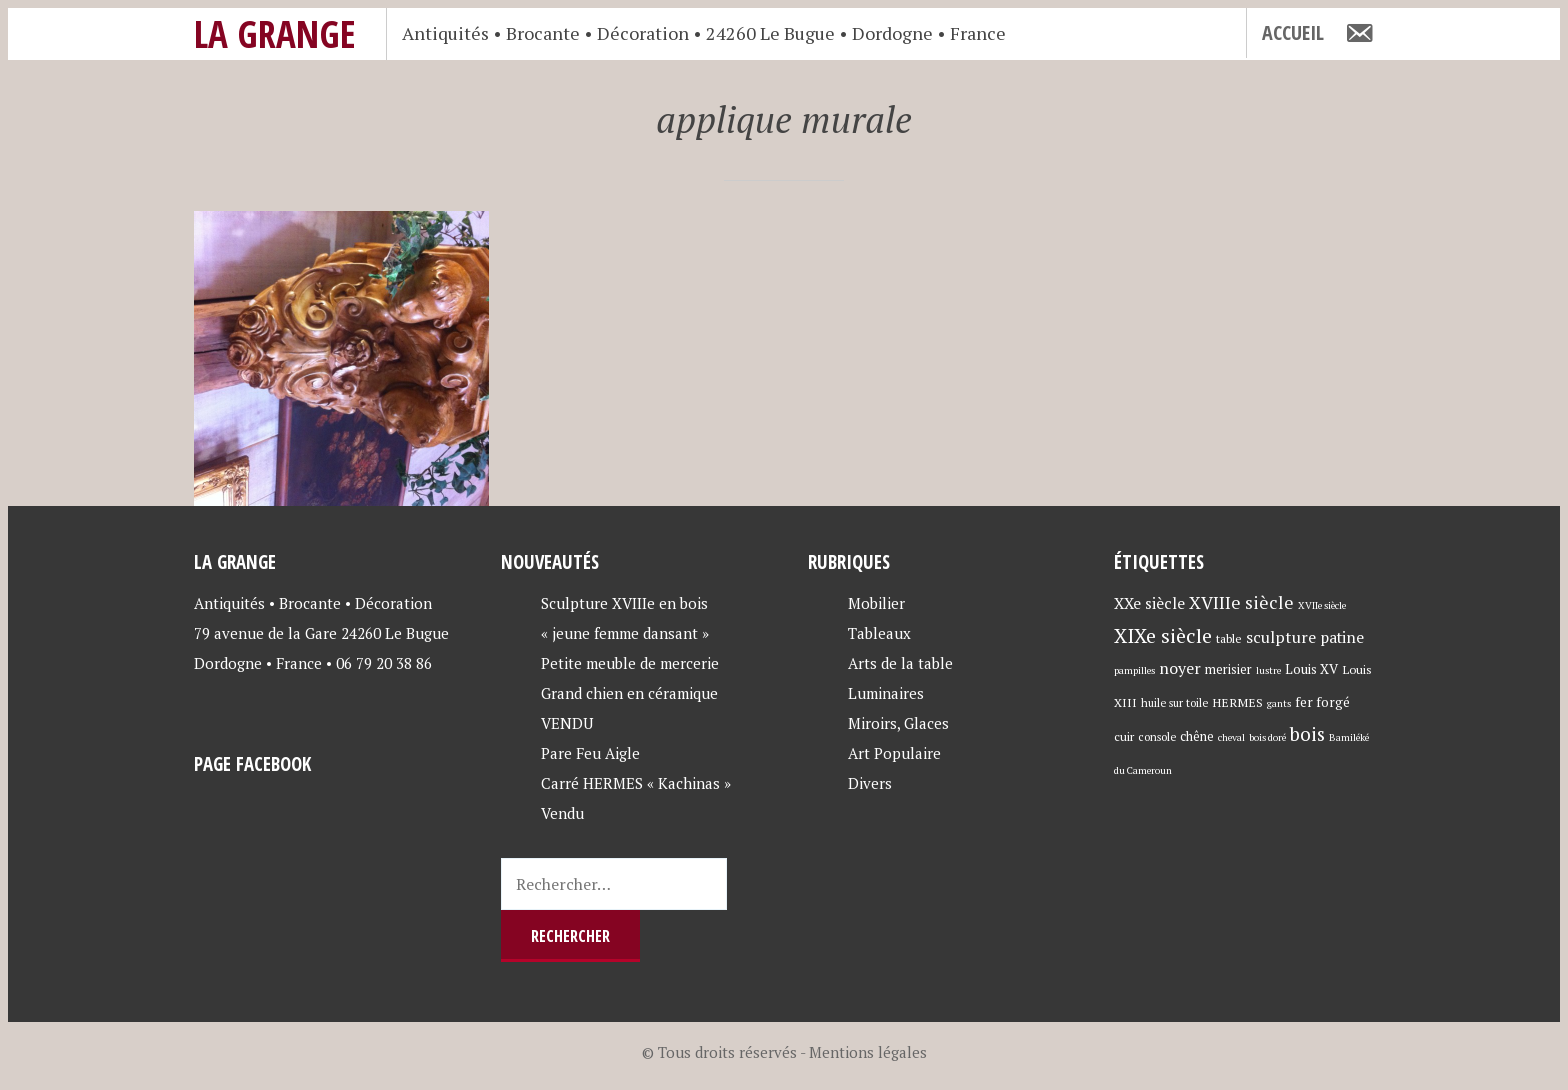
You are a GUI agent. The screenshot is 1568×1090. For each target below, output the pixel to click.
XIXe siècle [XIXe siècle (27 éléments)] (1163, 635)
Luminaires (886, 693)
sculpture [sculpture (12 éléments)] (1281, 637)
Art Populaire (894, 753)
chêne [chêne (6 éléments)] (1197, 736)
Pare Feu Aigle (590, 753)
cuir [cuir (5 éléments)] (1124, 736)
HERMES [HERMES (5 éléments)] (1237, 702)
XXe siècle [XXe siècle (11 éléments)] (1149, 603)
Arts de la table (900, 663)
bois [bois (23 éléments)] (1307, 733)
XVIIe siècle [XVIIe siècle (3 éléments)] (1322, 605)
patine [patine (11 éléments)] (1342, 637)
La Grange (275, 33)
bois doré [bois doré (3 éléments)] (1267, 737)
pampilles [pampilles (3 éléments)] (1134, 670)
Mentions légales (868, 1052)
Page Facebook (252, 763)
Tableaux (879, 633)
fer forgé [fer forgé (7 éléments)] (1322, 702)
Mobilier (876, 603)
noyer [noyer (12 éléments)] (1180, 668)
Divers (870, 783)
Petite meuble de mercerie (630, 663)
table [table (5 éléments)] (1229, 638)
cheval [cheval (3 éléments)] (1231, 737)
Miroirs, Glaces (898, 723)
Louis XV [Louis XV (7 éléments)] (1311, 669)
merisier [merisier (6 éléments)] (1228, 669)
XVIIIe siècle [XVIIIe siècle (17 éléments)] (1241, 602)
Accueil (1293, 32)
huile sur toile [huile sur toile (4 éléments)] (1174, 702)
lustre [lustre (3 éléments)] (1268, 670)
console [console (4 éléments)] (1157, 736)
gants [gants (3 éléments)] (1279, 703)
